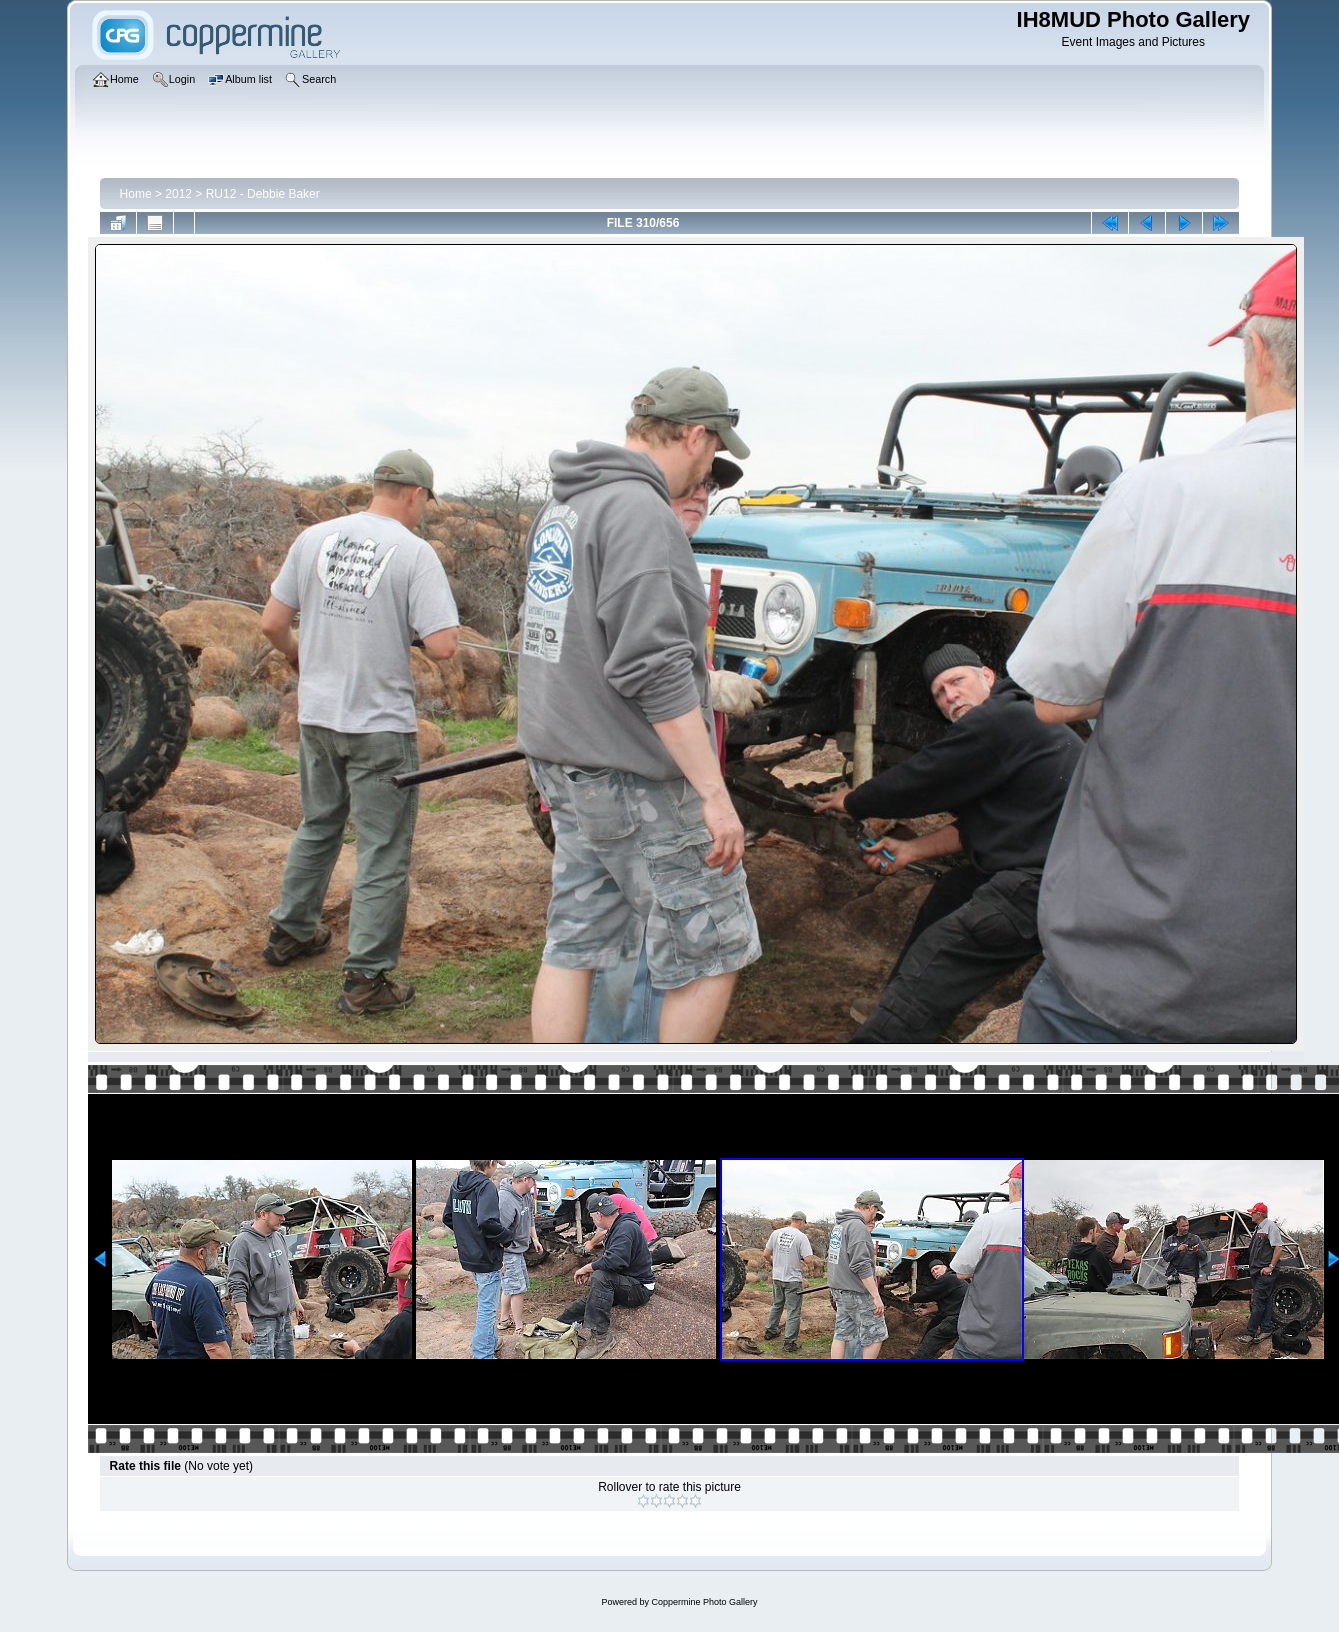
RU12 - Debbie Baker (263, 194)
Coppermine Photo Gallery (704, 1602)
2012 (178, 194)
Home (136, 194)
